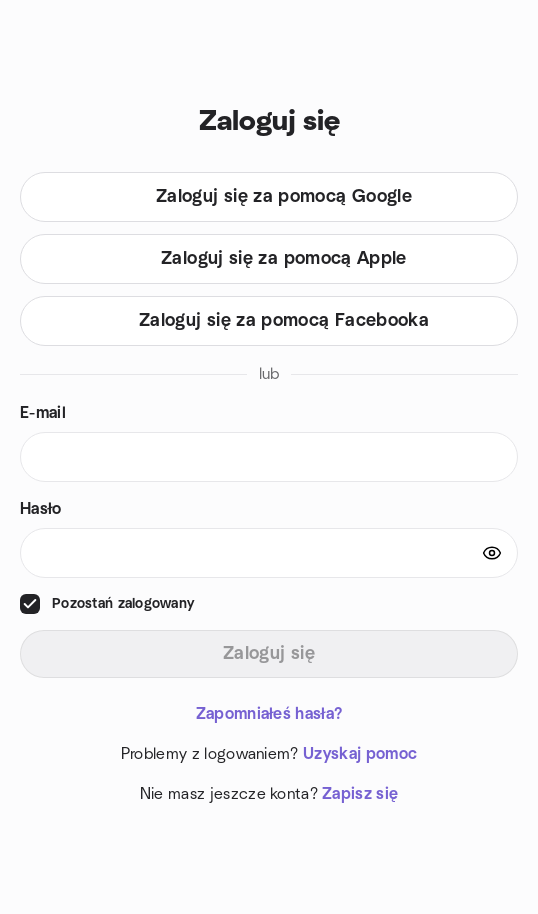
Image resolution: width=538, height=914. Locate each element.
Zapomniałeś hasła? (269, 714)
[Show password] (492, 553)
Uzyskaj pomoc (360, 754)
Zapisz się (360, 794)
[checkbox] (30, 604)
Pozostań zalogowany (123, 604)
